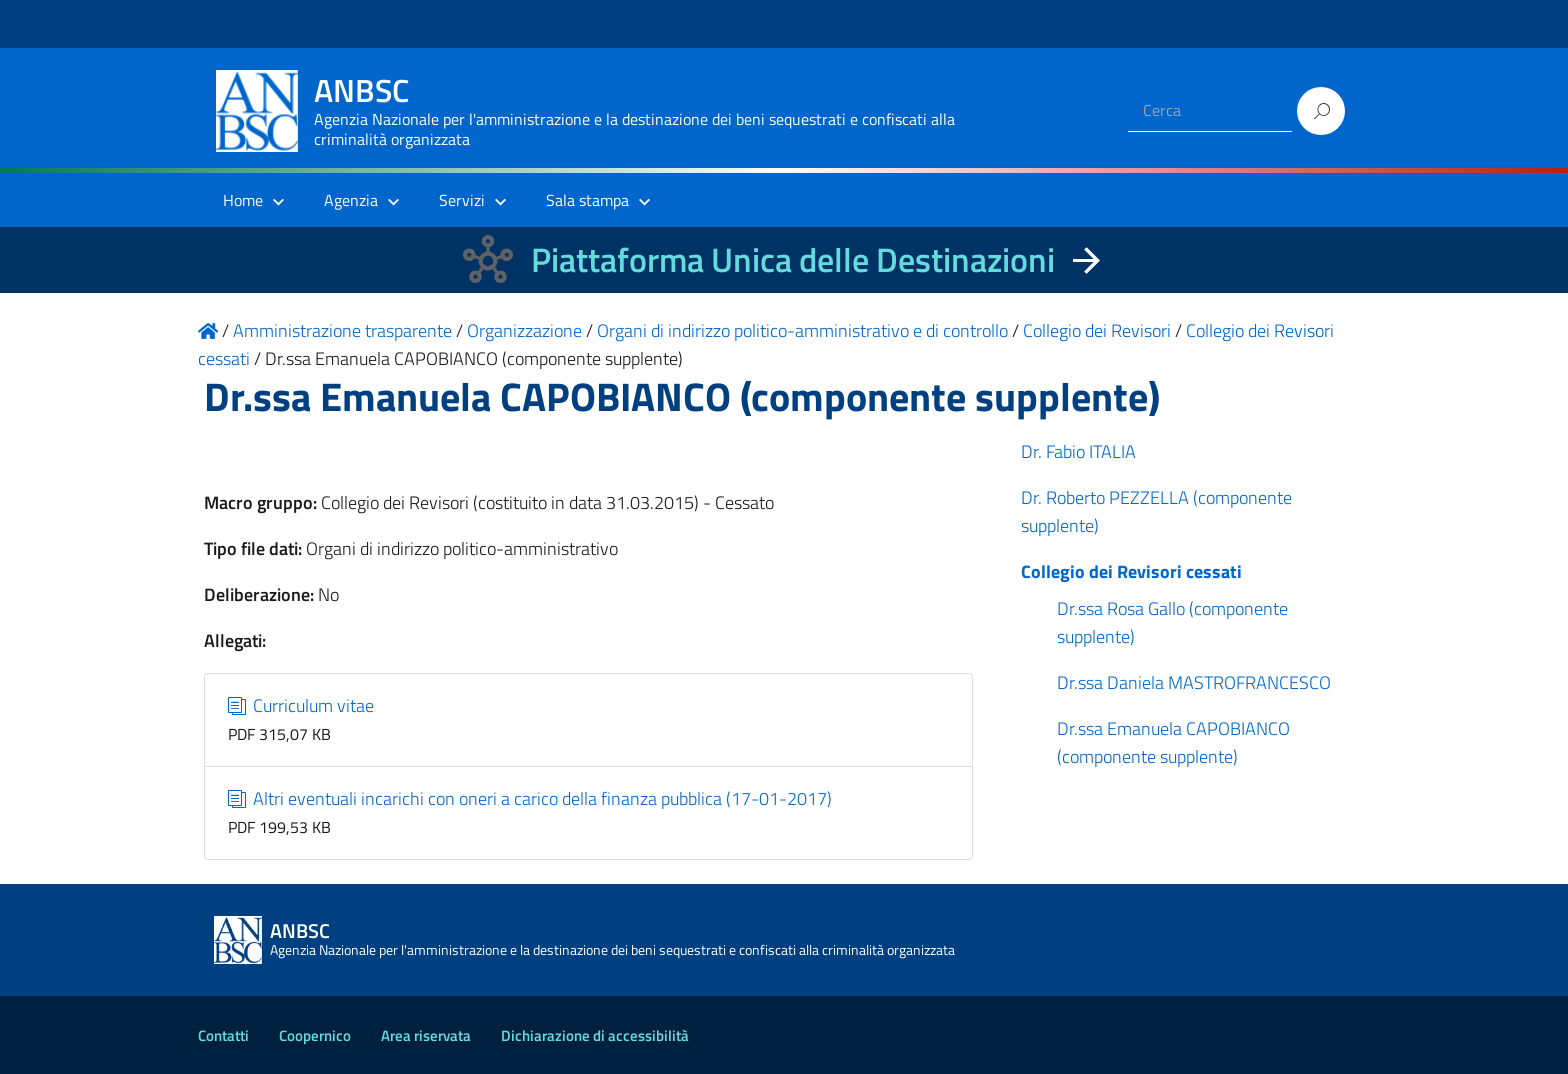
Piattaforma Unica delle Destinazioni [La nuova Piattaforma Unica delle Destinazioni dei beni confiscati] (793, 259)
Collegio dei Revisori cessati (1131, 571)
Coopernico (315, 1035)
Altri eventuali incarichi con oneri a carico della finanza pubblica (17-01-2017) (530, 798)
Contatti (223, 1035)
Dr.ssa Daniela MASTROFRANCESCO (1194, 682)
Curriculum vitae (301, 705)
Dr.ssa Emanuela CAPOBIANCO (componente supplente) (1173, 742)
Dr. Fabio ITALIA (1078, 451)
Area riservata (426, 1035)
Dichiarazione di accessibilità (595, 1035)
